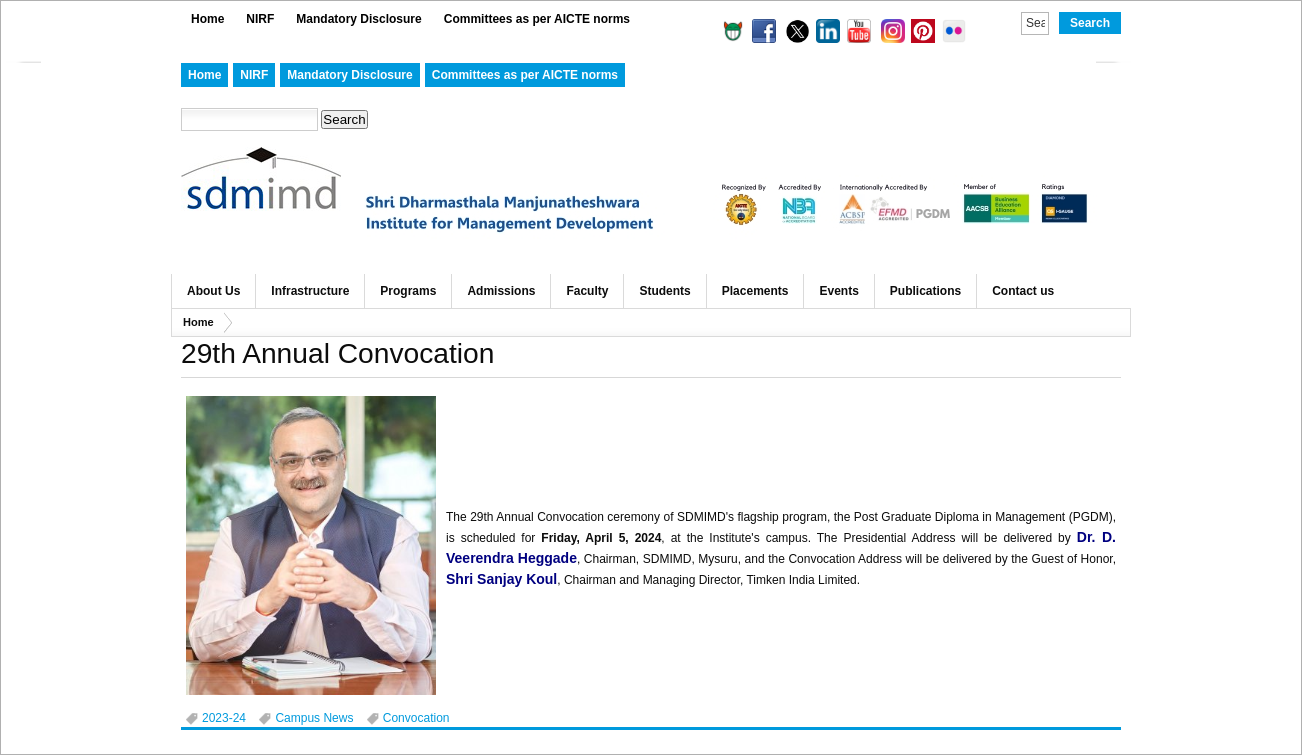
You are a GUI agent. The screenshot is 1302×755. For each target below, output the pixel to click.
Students (664, 291)
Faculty (587, 291)
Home (207, 19)
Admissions (501, 291)
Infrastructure (310, 291)
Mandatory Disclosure (358, 19)
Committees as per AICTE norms (537, 19)
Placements (755, 291)
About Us (213, 291)
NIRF (260, 19)
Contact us (1023, 291)
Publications (925, 291)
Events (838, 291)
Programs (408, 291)
